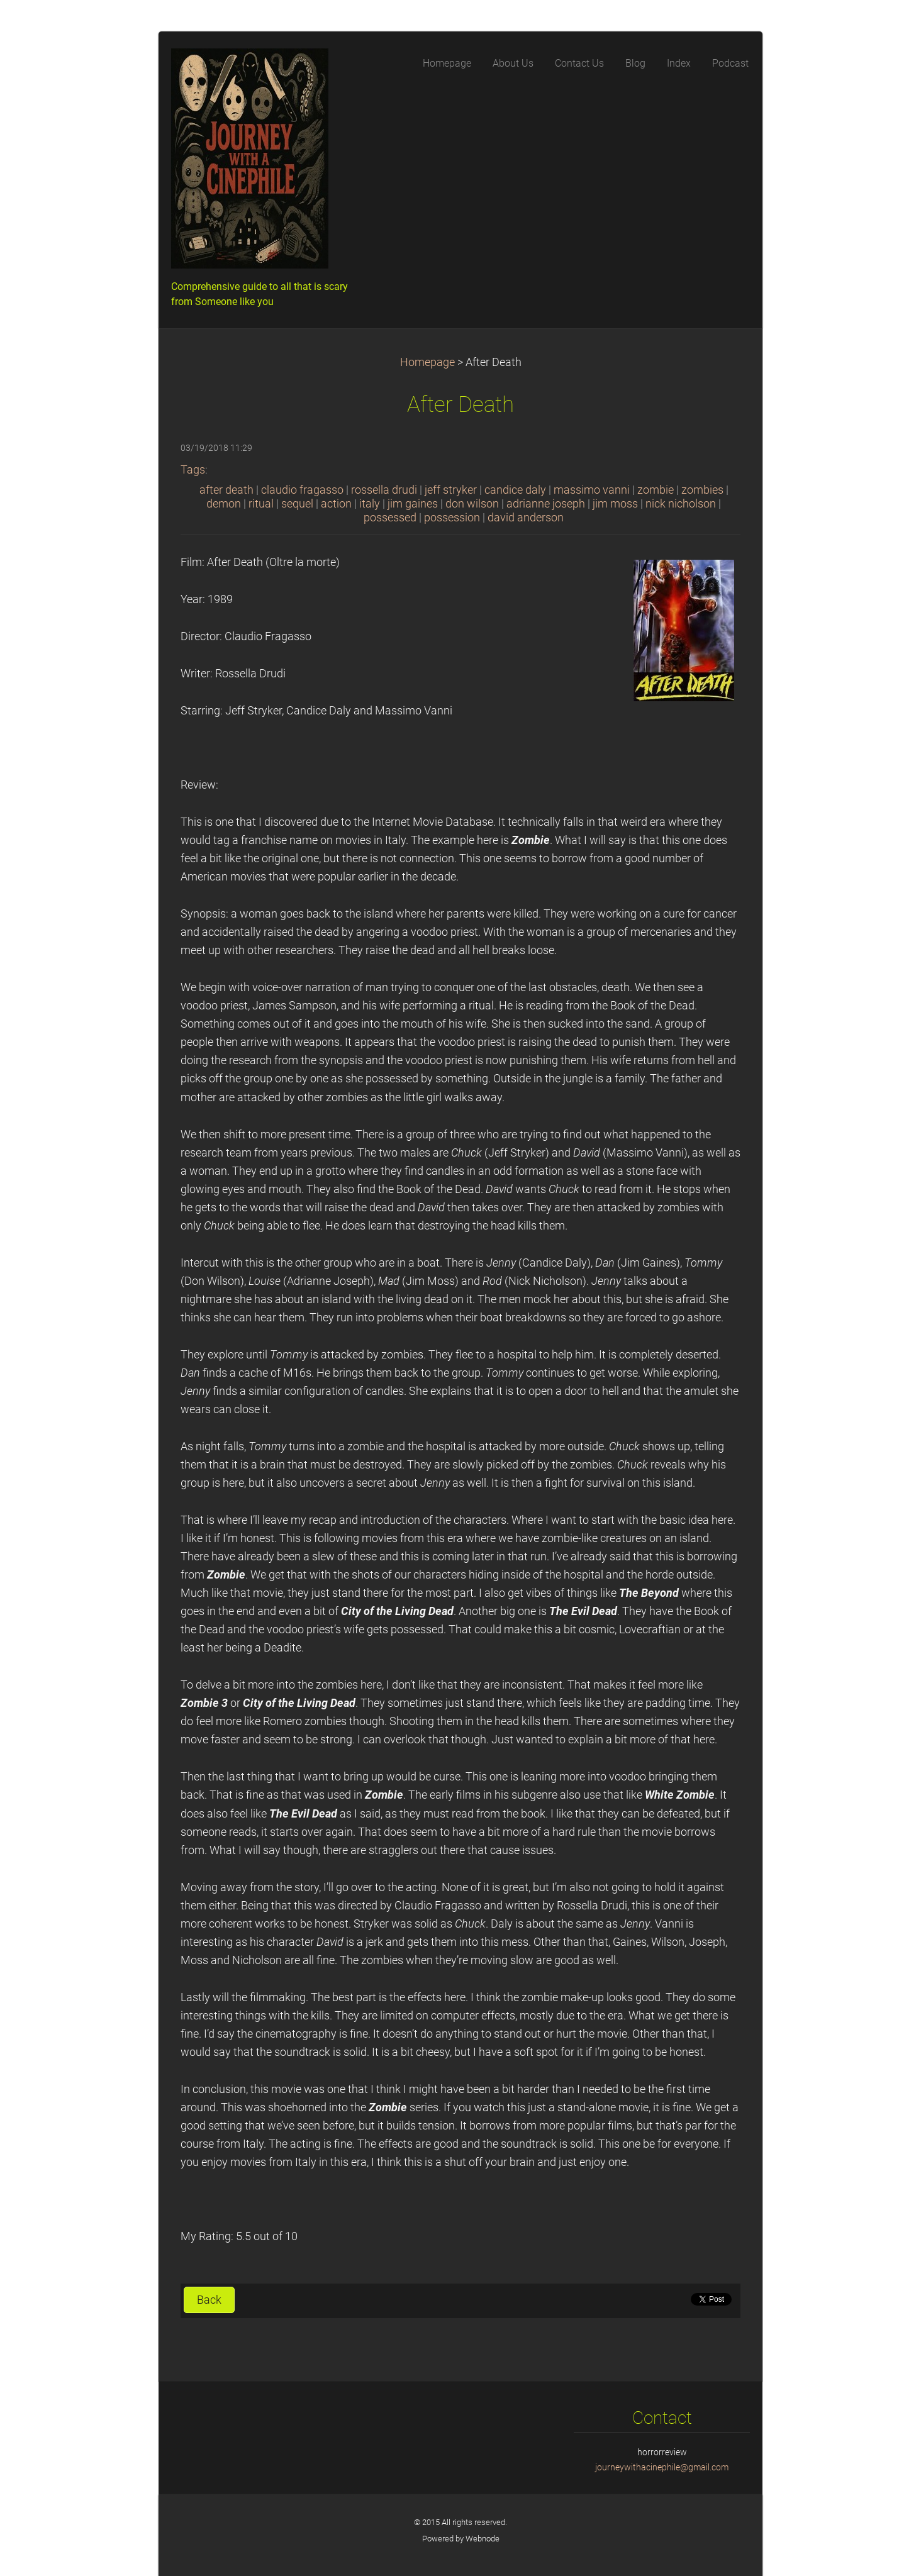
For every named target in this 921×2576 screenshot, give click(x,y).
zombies (702, 490)
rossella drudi (384, 490)
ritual (261, 503)
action (336, 503)
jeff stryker (451, 490)
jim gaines (413, 503)
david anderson (526, 517)
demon (223, 503)
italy (369, 503)
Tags (193, 470)
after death (226, 490)
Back (209, 2300)
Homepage (427, 362)
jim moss (615, 503)
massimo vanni (592, 490)
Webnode (483, 2538)
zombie (655, 490)
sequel (297, 503)
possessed (390, 517)
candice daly (515, 490)
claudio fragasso (302, 490)
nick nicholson (680, 503)
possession (452, 517)
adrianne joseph (545, 503)
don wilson (472, 503)
